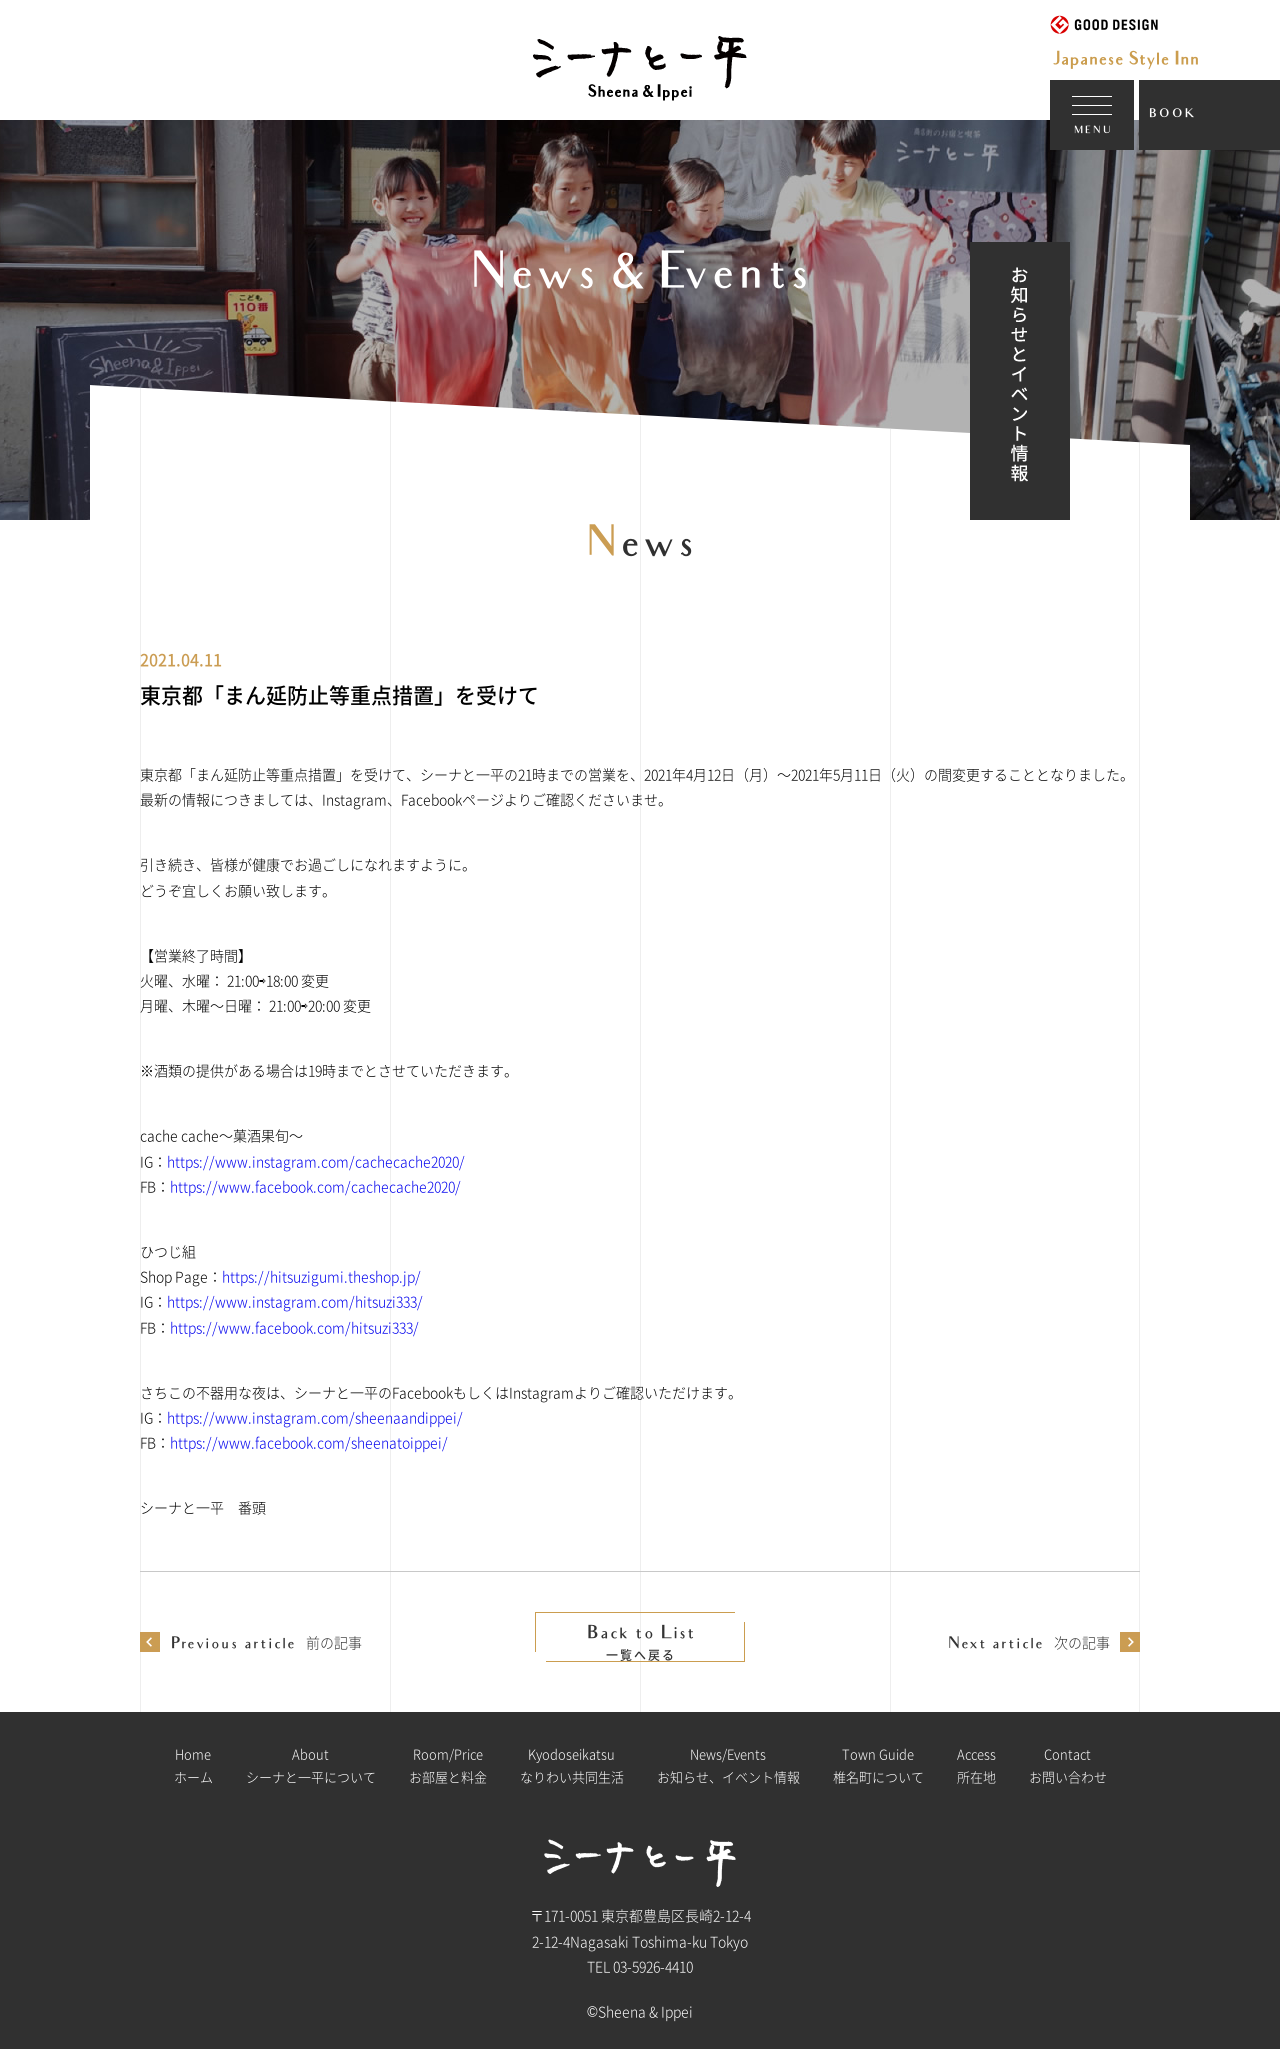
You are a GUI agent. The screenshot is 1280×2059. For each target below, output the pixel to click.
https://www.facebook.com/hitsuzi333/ (294, 1327)
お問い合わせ (1068, 1774)
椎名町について (878, 1774)
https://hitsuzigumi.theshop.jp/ (321, 1276)
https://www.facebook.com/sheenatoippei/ (309, 1442)
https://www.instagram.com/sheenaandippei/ (315, 1417)
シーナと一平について (311, 1774)
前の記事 (266, 1642)
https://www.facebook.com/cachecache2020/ (315, 1186)
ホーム (193, 1774)
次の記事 (1028, 1642)
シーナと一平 (560, 100)
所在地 (976, 1774)
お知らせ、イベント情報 (728, 1774)
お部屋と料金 (448, 1774)
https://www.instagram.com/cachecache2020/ (316, 1161)
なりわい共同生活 (572, 1774)
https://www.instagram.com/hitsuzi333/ (295, 1301)
